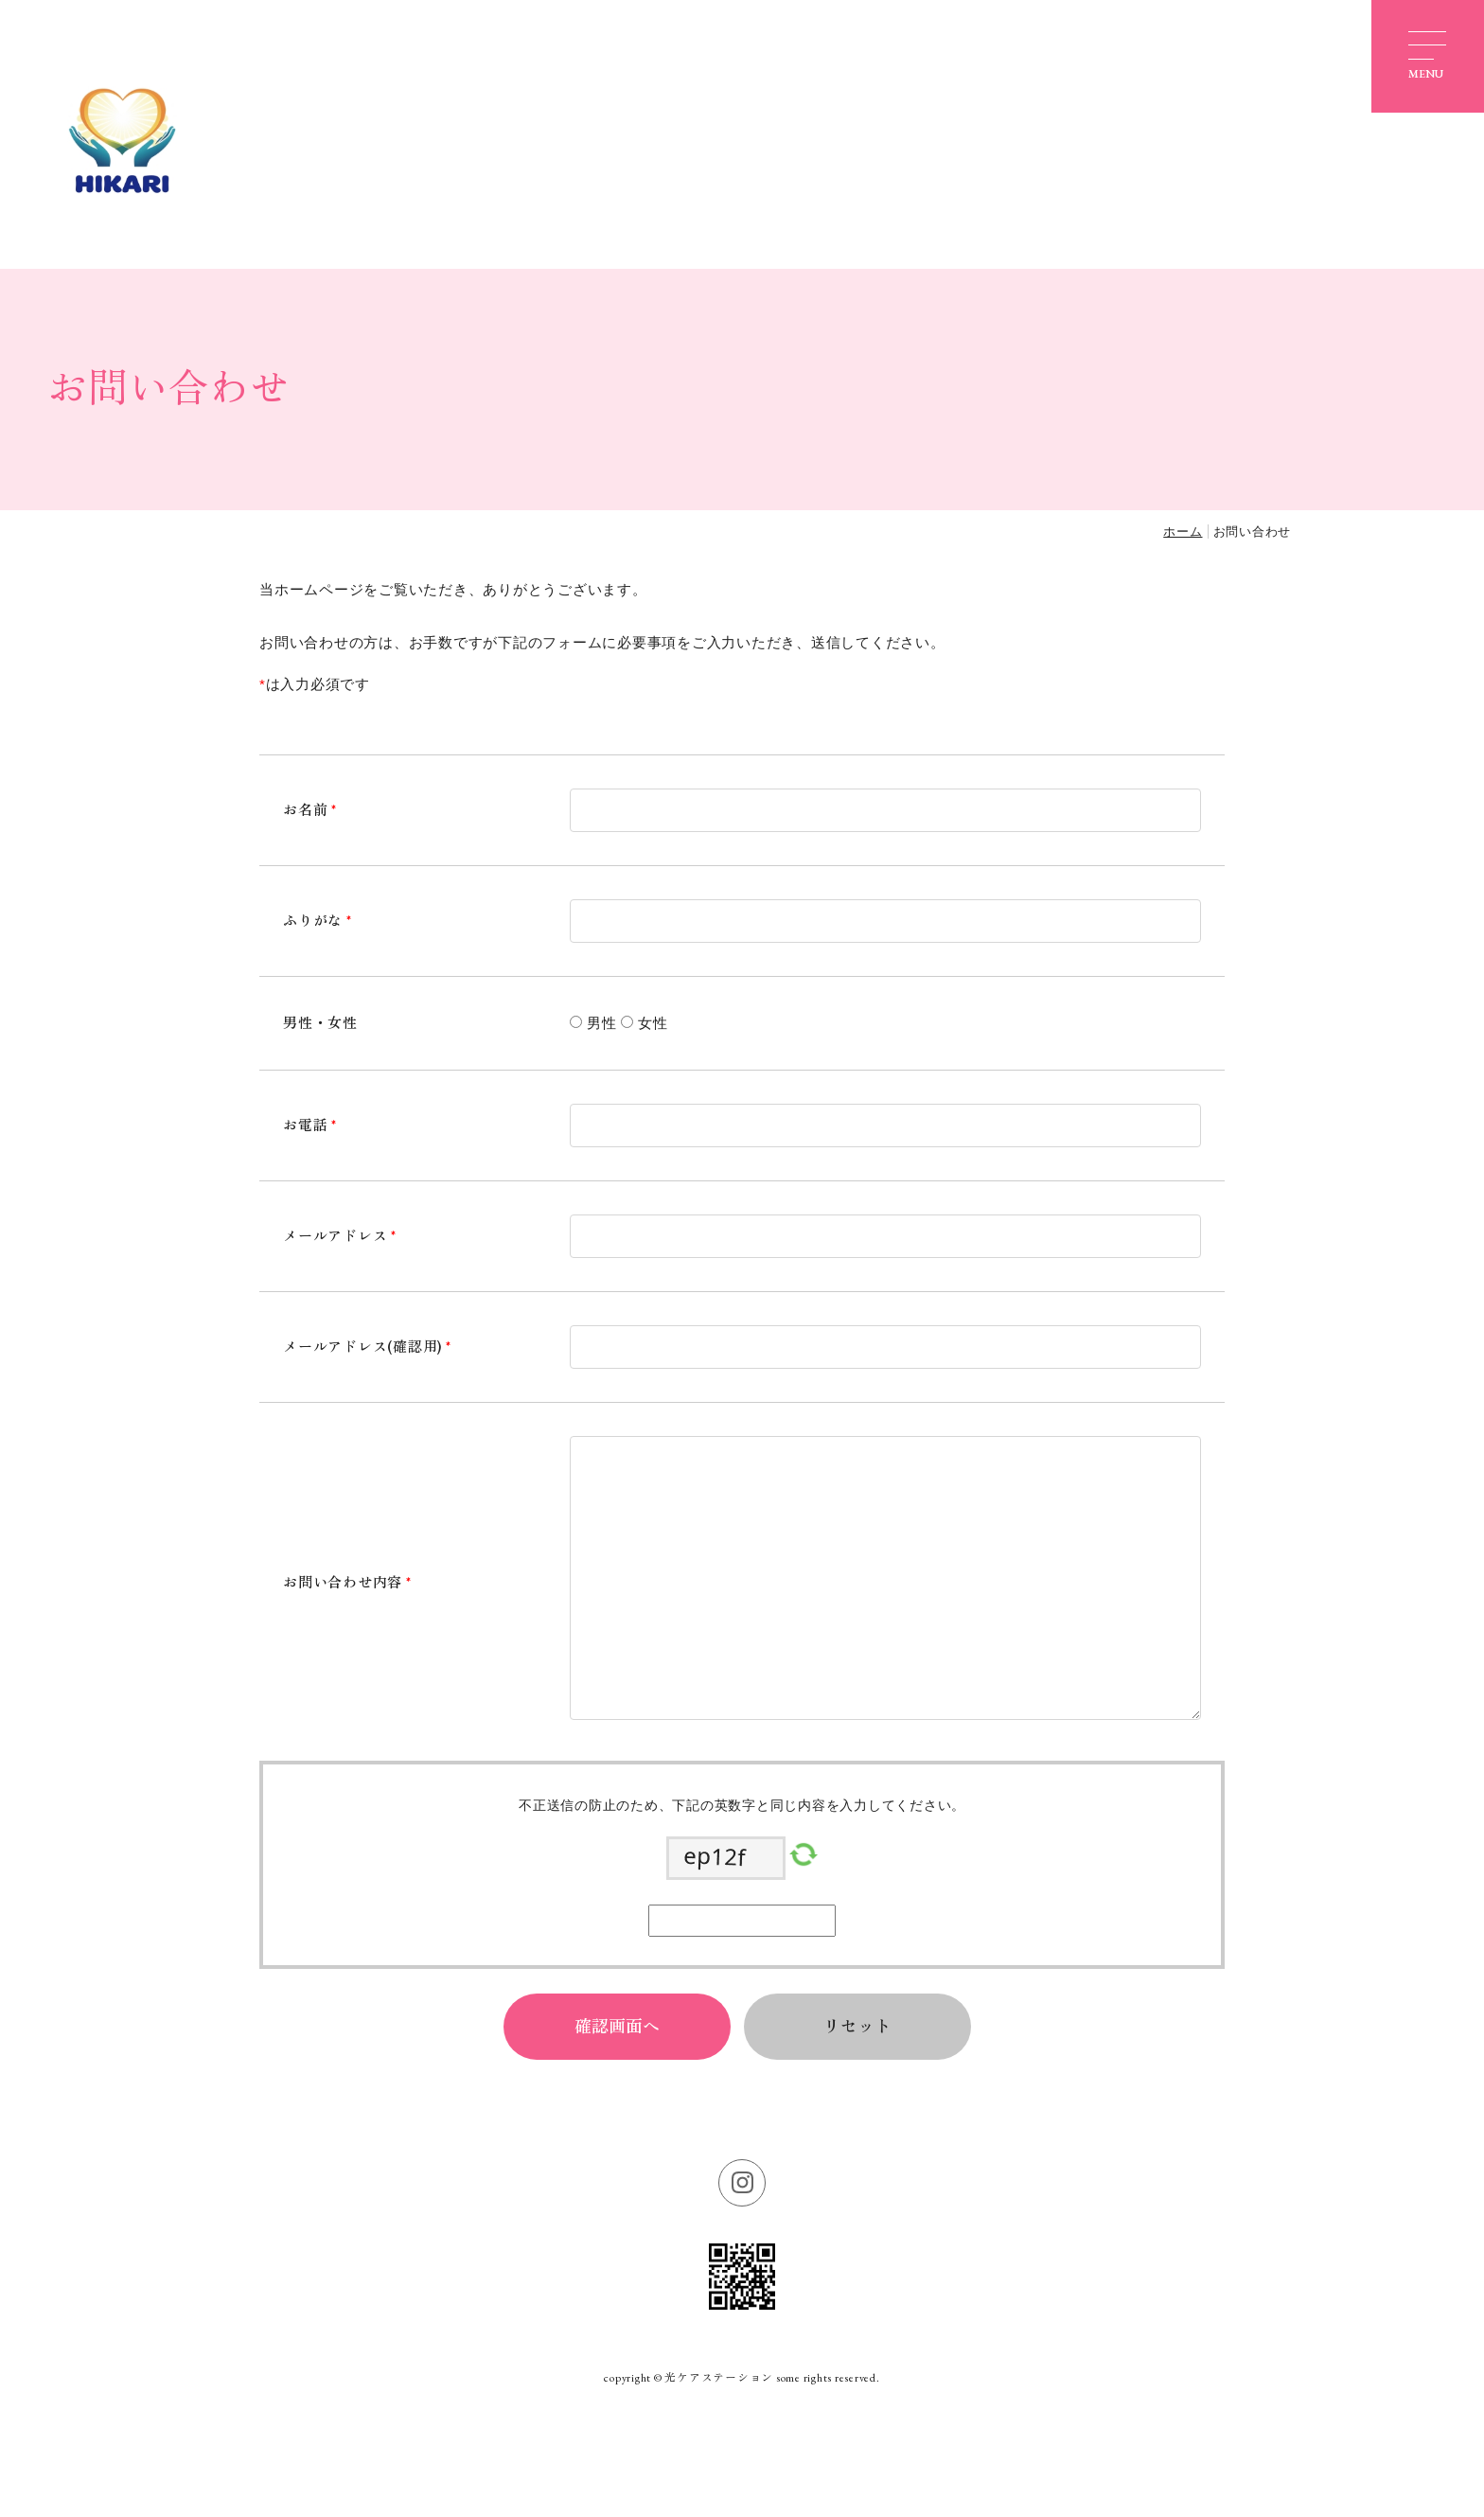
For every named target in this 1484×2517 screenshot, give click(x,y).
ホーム (1182, 531)
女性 (653, 1023)
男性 (602, 1023)
